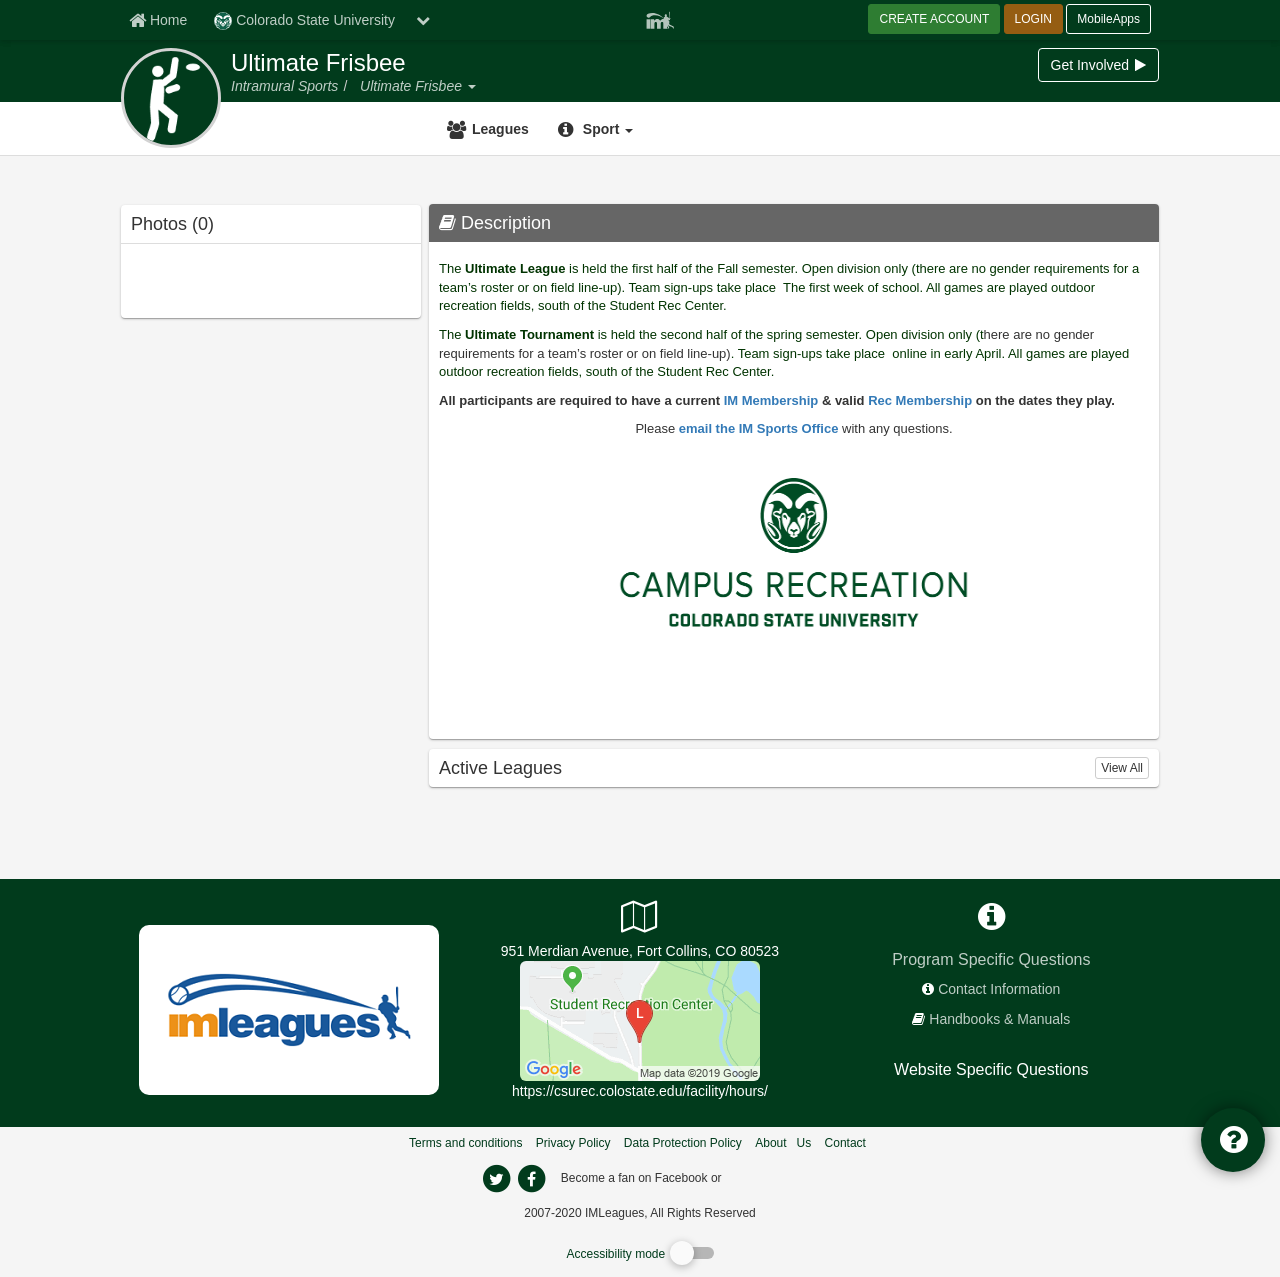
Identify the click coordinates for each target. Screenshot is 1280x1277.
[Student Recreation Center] (640, 1020)
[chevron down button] (423, 20)
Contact (845, 1143)
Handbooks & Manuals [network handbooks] (999, 1019)
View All (1122, 768)
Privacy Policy (573, 1143)
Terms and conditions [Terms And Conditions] (465, 1143)
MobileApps (1108, 19)
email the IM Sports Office (759, 428)
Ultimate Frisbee (318, 63)
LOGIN (1033, 19)
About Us (783, 1143)
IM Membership (771, 400)
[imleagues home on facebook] (531, 1179)
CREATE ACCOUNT (934, 19)
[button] (471, 86)
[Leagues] (490, 129)
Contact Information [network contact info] (999, 989)
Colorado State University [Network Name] (304, 21)
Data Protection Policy (683, 1143)
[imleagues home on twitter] (496, 1179)
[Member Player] (660, 18)
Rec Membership (920, 400)
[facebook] (765, 1177)
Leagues (500, 129)
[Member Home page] (158, 20)
